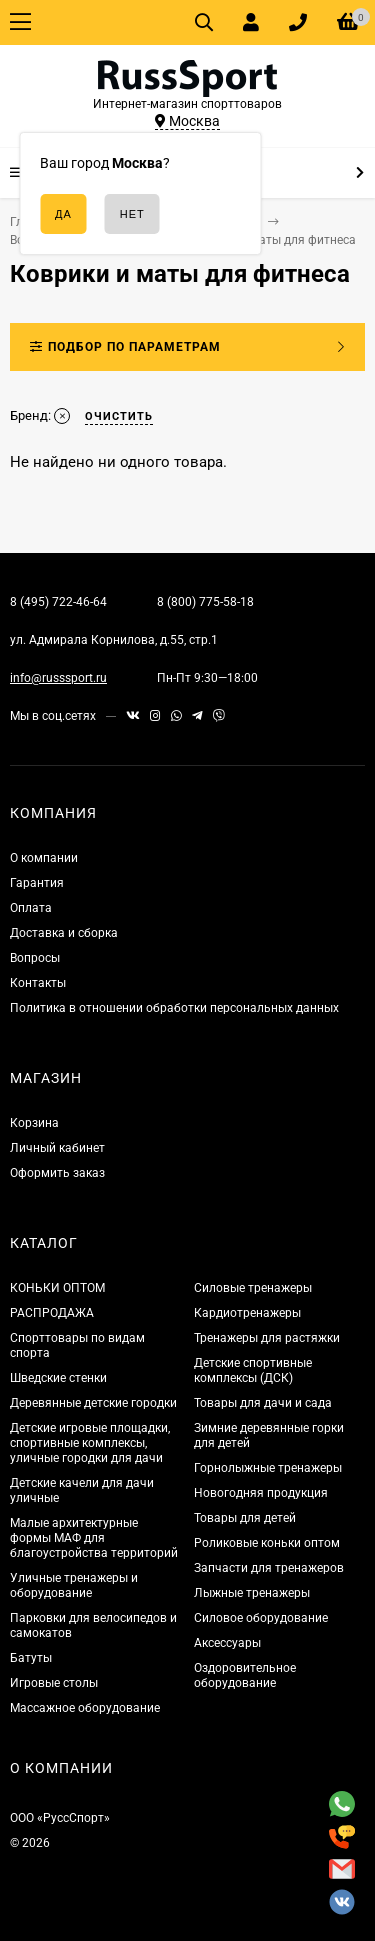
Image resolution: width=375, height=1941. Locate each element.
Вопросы (35, 958)
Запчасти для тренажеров (269, 1568)
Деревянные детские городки (93, 1403)
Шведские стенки (58, 1378)
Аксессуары (227, 1643)
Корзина (34, 1123)
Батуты (31, 1658)
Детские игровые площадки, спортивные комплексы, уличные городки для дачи (90, 1443)
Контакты (38, 983)
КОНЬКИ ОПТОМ (57, 1288)
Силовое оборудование (261, 1618)
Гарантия (37, 883)
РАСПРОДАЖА (52, 1313)
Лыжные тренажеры (252, 1593)
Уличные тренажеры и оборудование (74, 1585)
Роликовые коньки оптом (267, 1543)
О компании (44, 858)
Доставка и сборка (64, 933)
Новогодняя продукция (261, 1493)
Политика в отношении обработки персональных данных (174, 1008)
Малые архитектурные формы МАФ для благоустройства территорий (94, 1538)
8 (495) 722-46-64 (58, 602)
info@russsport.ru (58, 678)
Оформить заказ (57, 1173)
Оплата (31, 908)
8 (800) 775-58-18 (205, 602)
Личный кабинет (57, 1148)
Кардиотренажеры (247, 1313)
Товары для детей (245, 1518)
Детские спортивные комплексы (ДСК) (253, 1370)
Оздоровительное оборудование (245, 1675)
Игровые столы (54, 1683)
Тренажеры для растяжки (267, 1338)
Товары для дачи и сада (263, 1403)
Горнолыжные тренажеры (268, 1468)
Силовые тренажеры (253, 1288)
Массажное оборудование (85, 1708)
